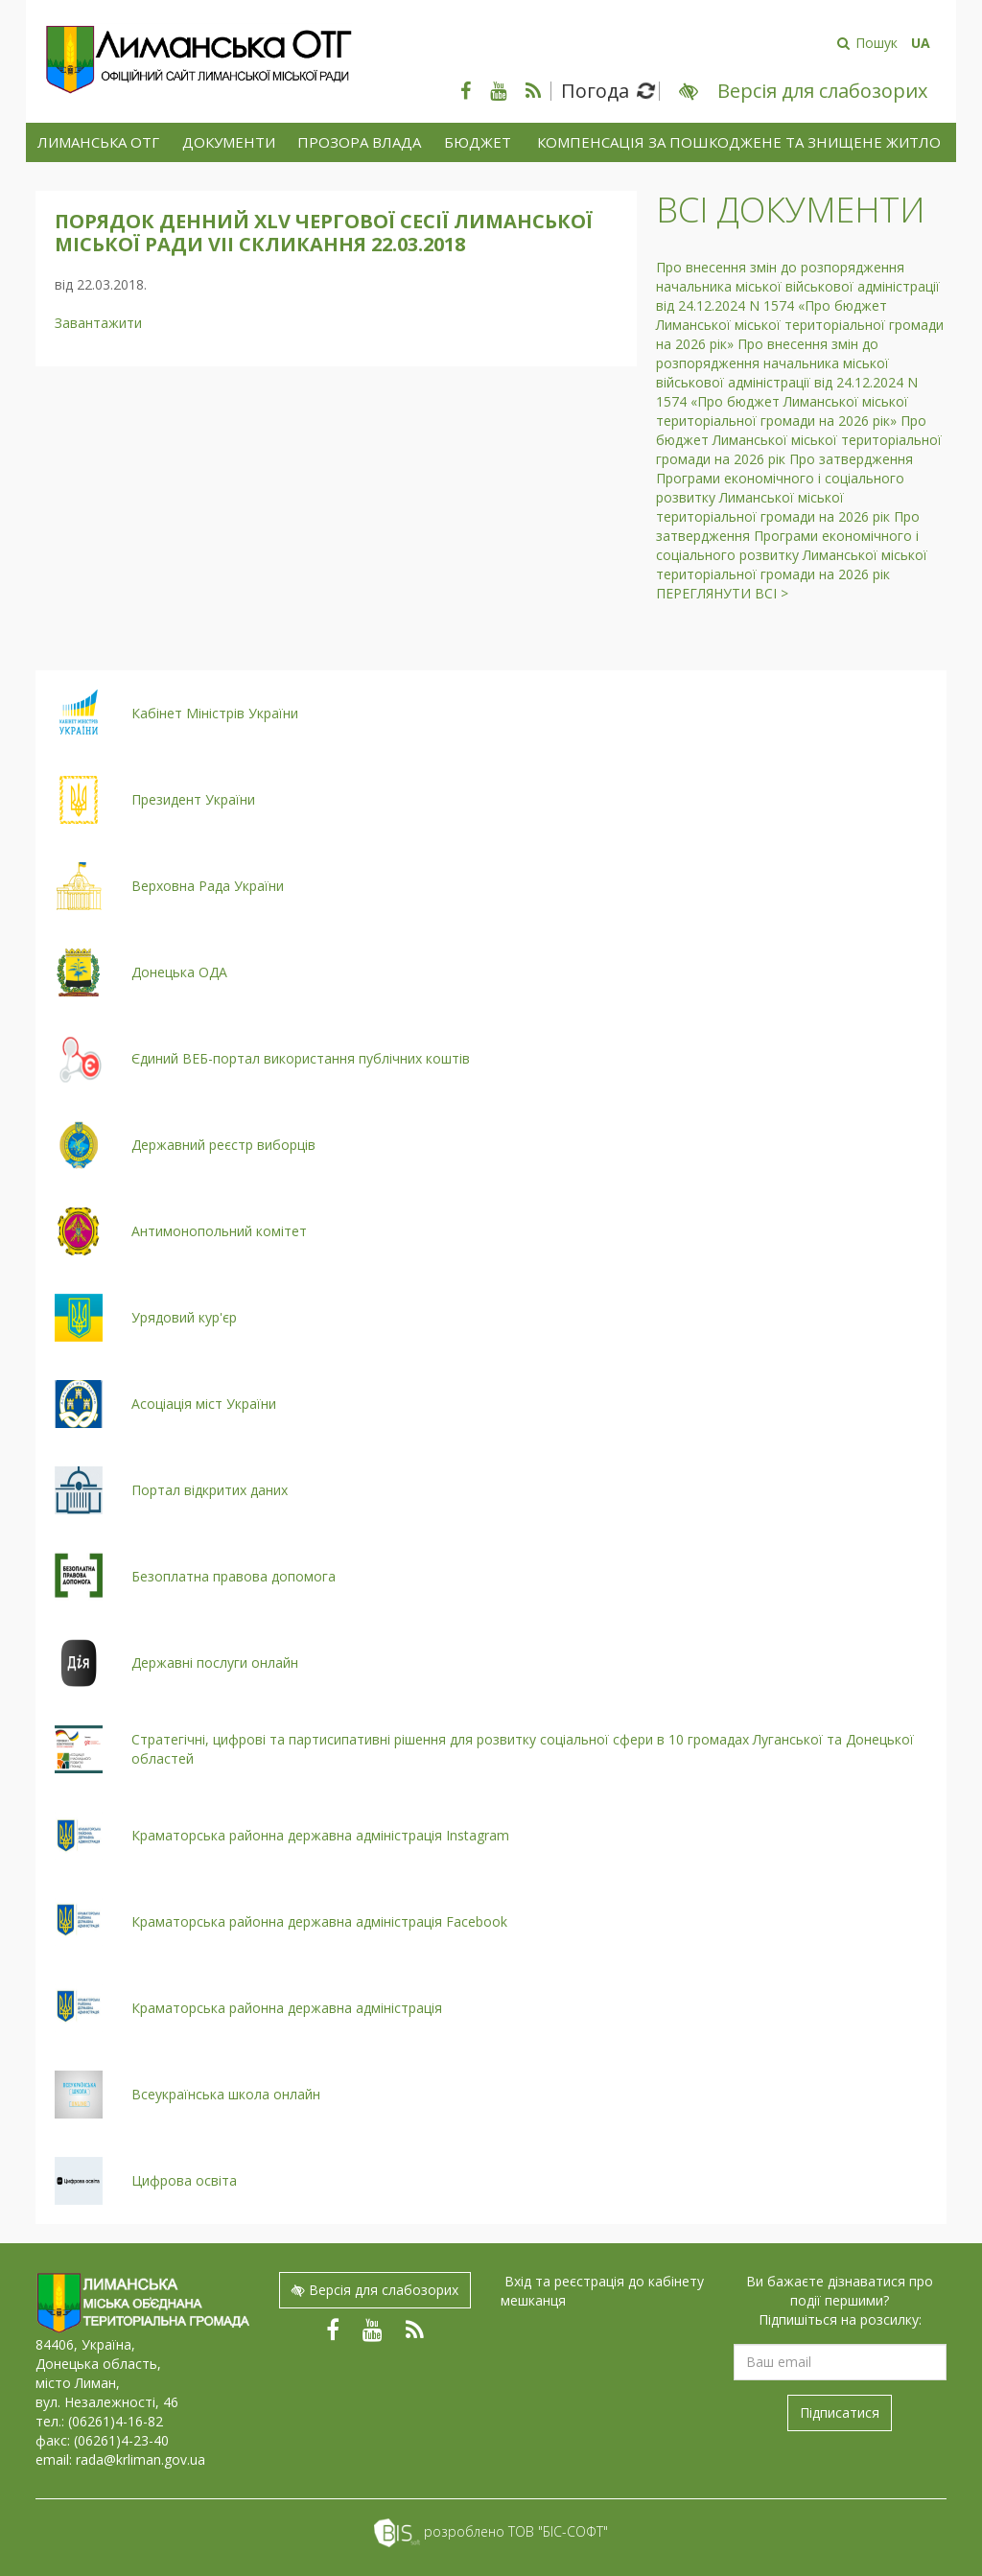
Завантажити (98, 323)
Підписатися (839, 2412)
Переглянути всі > (722, 593)
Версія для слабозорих (375, 2290)
